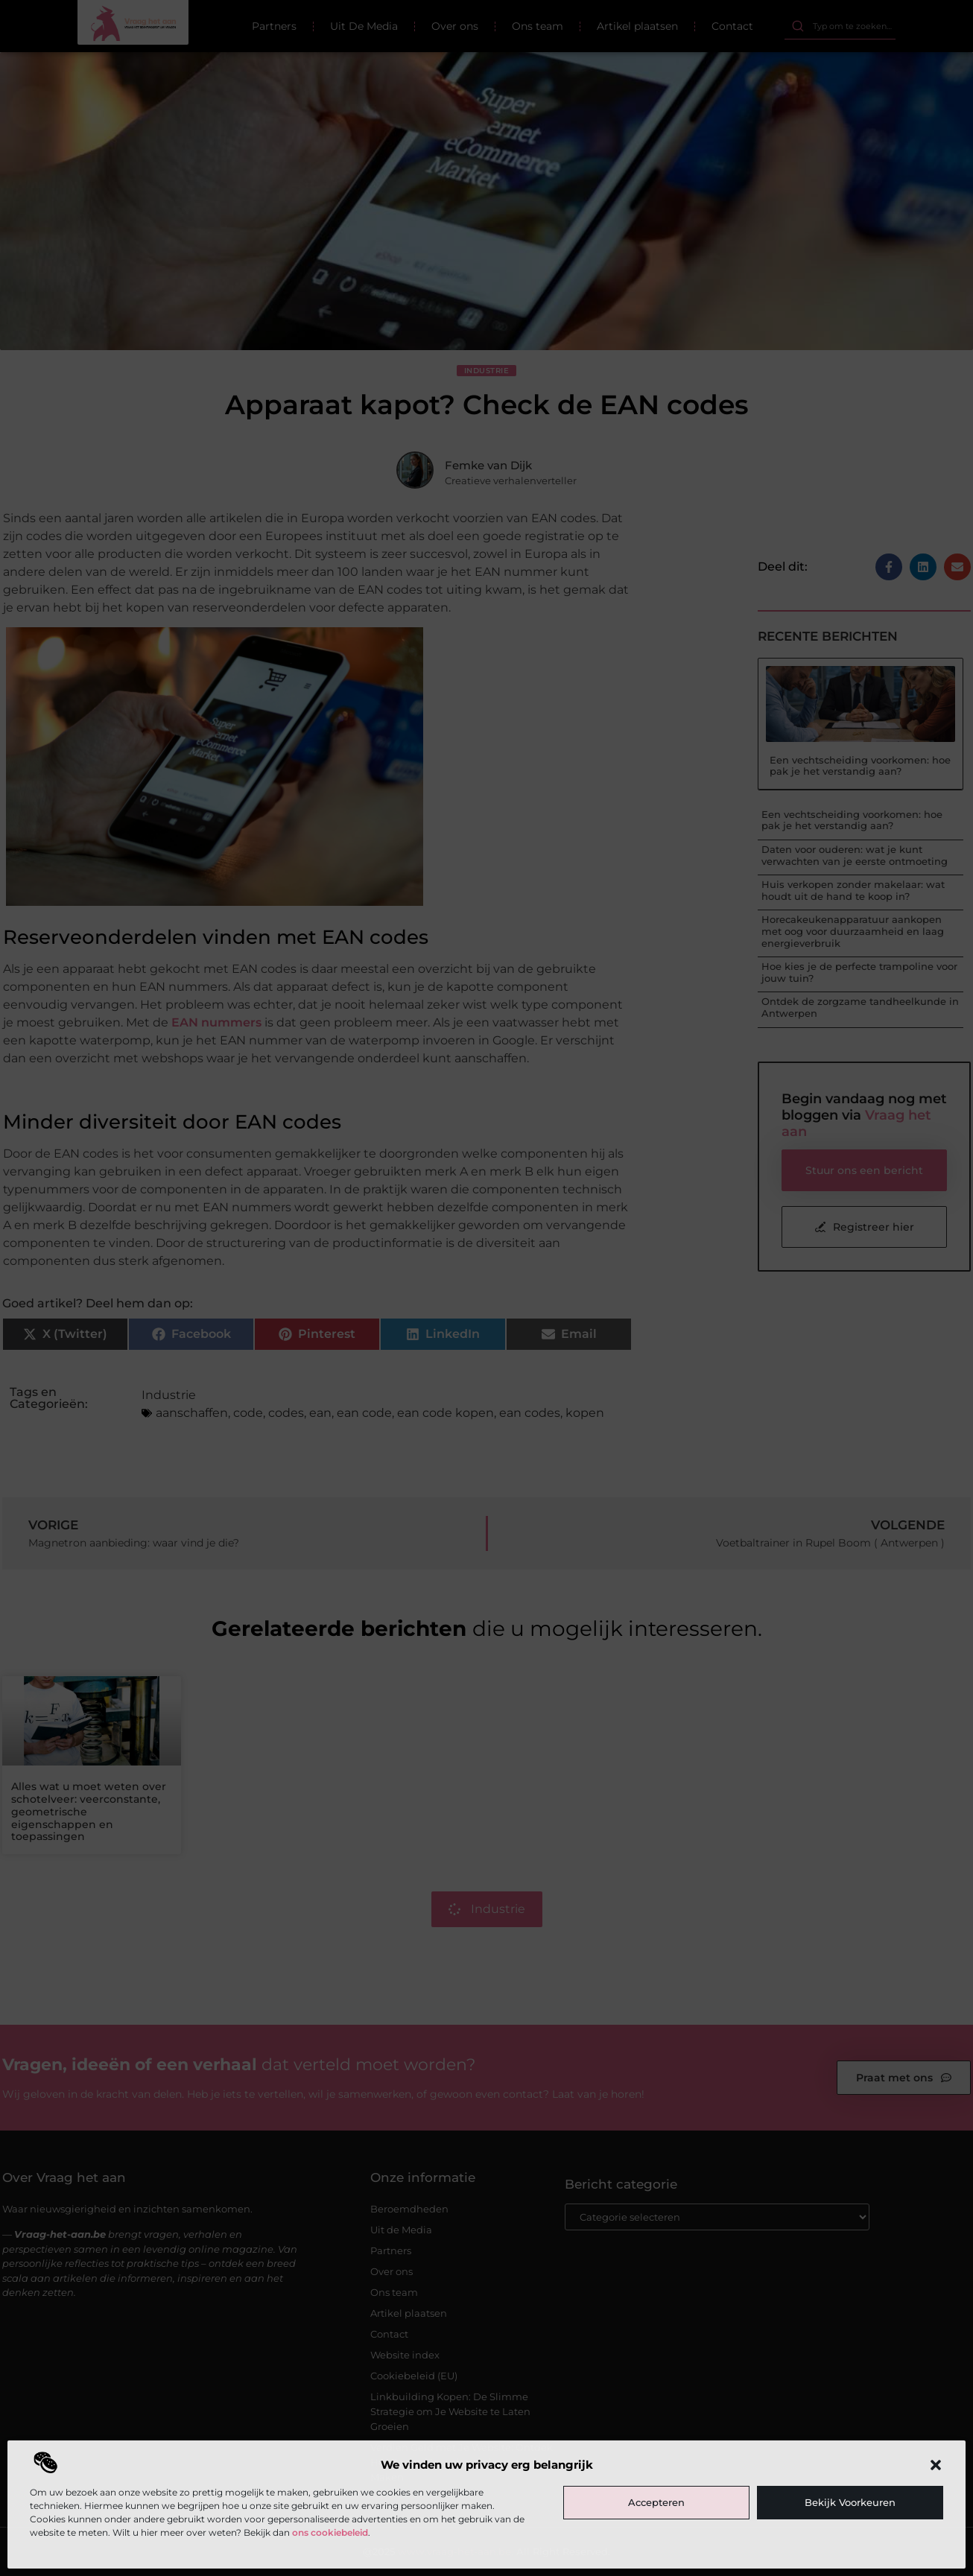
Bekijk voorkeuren (850, 2502)
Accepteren (656, 2502)
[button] (935, 2465)
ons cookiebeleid (330, 2532)
